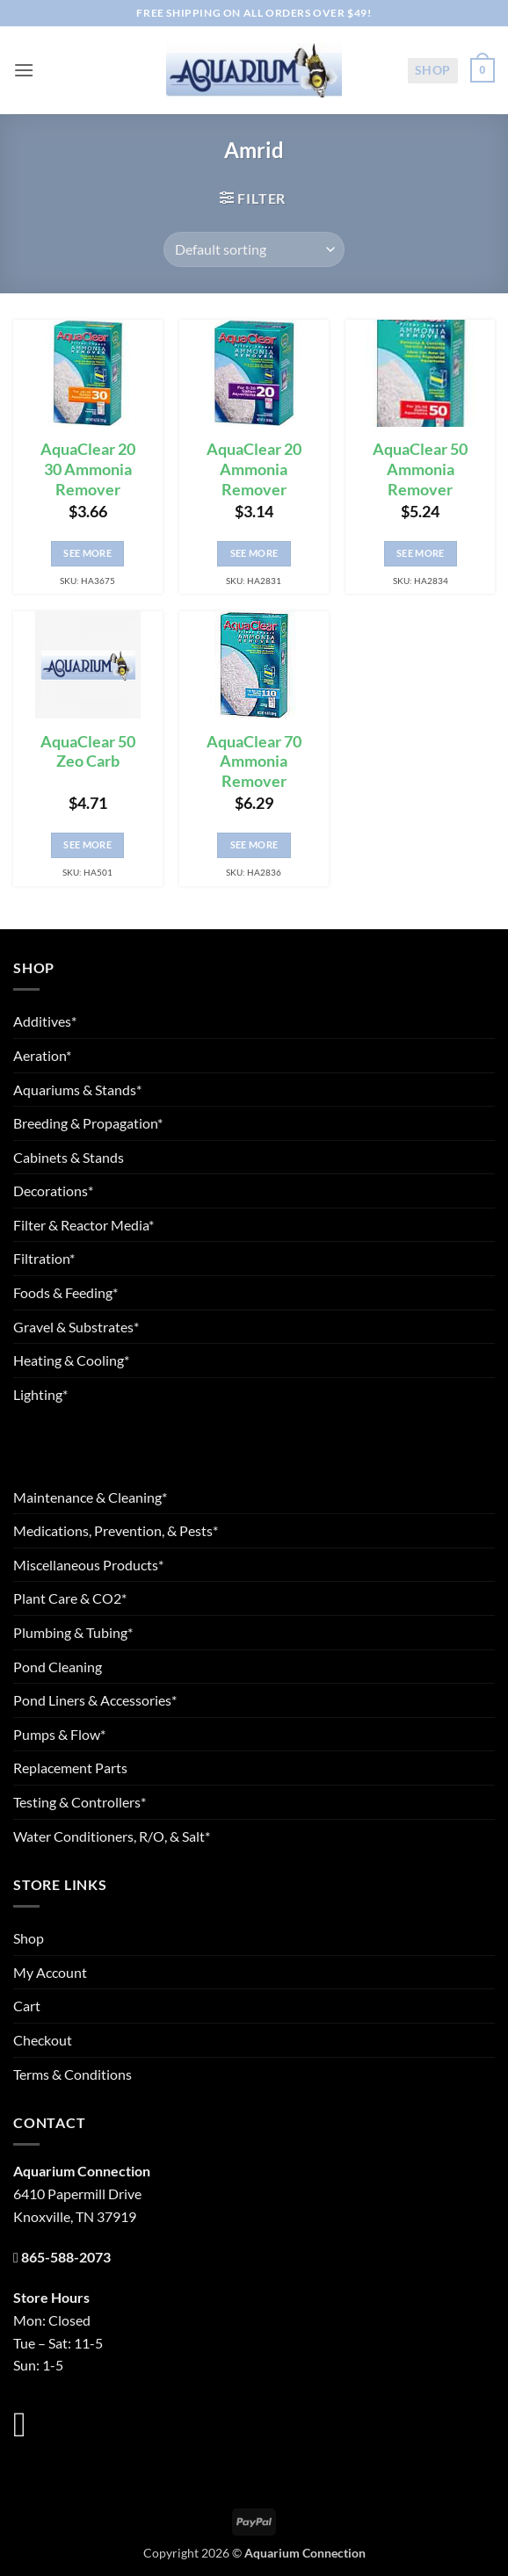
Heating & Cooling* (71, 1360)
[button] (23, 69)
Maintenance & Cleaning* (90, 1497)
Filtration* (44, 1258)
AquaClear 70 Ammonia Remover (254, 761)
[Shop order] (253, 249)
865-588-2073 (66, 2256)
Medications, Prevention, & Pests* (115, 1530)
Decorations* (53, 1190)
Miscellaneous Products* (88, 1564)
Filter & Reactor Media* (83, 1224)
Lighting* (40, 1394)
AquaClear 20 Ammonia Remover (254, 469)
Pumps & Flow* (59, 1734)
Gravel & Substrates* (76, 1326)
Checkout (42, 2039)
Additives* (44, 1021)
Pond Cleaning (57, 1666)
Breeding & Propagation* (88, 1123)
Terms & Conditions (72, 2074)
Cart (26, 2005)
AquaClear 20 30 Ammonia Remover (87, 469)
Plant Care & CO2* (70, 1598)
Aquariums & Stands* (77, 1089)
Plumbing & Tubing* (73, 1632)
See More (87, 553)
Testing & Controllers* (79, 1801)
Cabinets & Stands (68, 1157)
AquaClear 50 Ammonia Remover (420, 469)
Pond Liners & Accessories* (95, 1700)
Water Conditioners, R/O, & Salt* (111, 1836)
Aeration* (42, 1055)
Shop (433, 69)
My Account (50, 1972)
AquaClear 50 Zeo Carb (87, 751)
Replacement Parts (70, 1767)
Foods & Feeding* (65, 1292)
